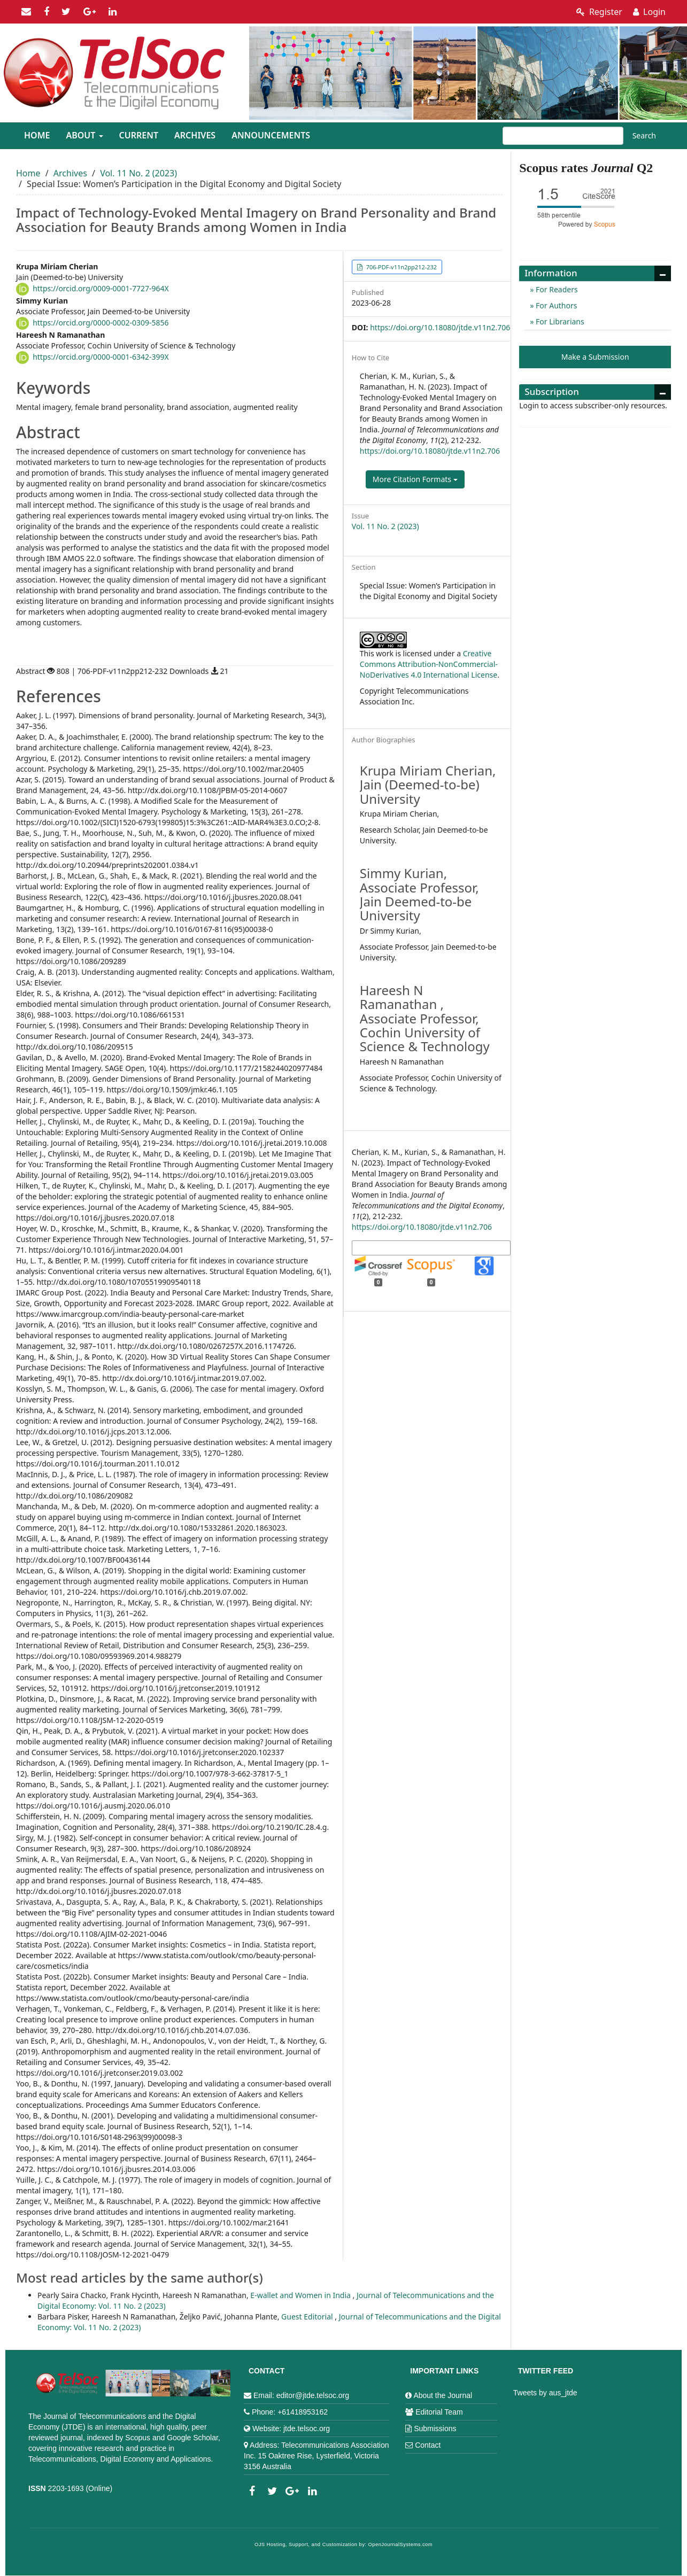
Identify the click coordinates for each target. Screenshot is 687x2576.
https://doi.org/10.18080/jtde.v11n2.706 (440, 327)
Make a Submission (595, 357)
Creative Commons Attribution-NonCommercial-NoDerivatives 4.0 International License (429, 664)
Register (599, 12)
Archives (194, 135)
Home (37, 135)
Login (649, 12)
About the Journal (442, 2395)
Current (138, 135)
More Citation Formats (415, 479)
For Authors (555, 305)
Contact (428, 2445)
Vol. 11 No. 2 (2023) (138, 173)
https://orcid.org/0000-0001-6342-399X (101, 357)
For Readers (555, 289)
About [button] (84, 135)
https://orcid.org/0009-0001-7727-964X (101, 288)
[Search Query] (563, 136)
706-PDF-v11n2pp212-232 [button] (401, 267)
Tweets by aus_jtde (545, 2392)
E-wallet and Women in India (301, 2295)
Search (644, 135)
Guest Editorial (308, 2316)
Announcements (270, 135)
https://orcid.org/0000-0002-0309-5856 (101, 322)
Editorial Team (438, 2412)
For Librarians (559, 321)
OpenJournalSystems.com (400, 2544)
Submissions (435, 2428)
